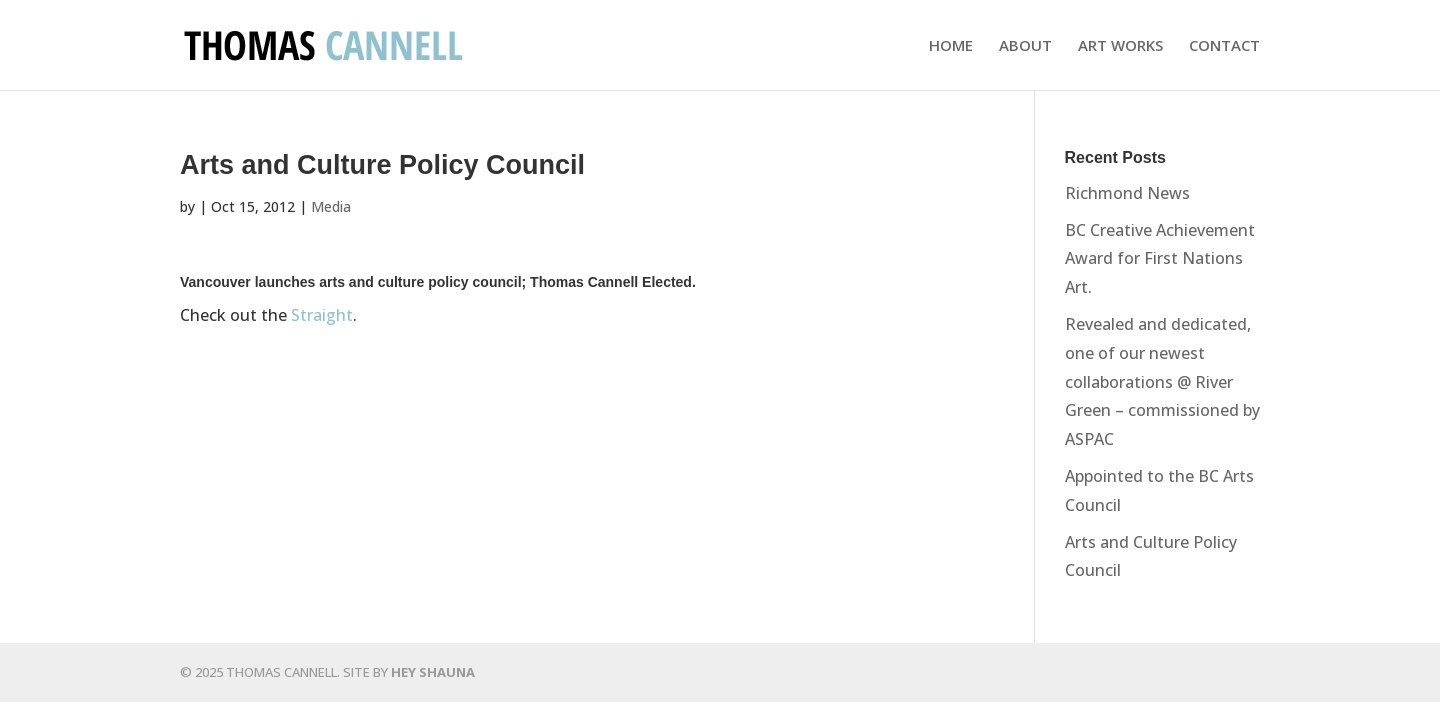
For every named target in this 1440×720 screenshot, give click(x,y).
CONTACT (1224, 46)
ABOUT (1025, 46)
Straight (322, 315)
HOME (951, 46)
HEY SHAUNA (433, 672)
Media (331, 206)
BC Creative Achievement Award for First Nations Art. (1160, 259)
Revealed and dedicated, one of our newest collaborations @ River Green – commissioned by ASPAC (1162, 381)
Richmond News (1127, 193)
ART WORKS (1120, 46)
